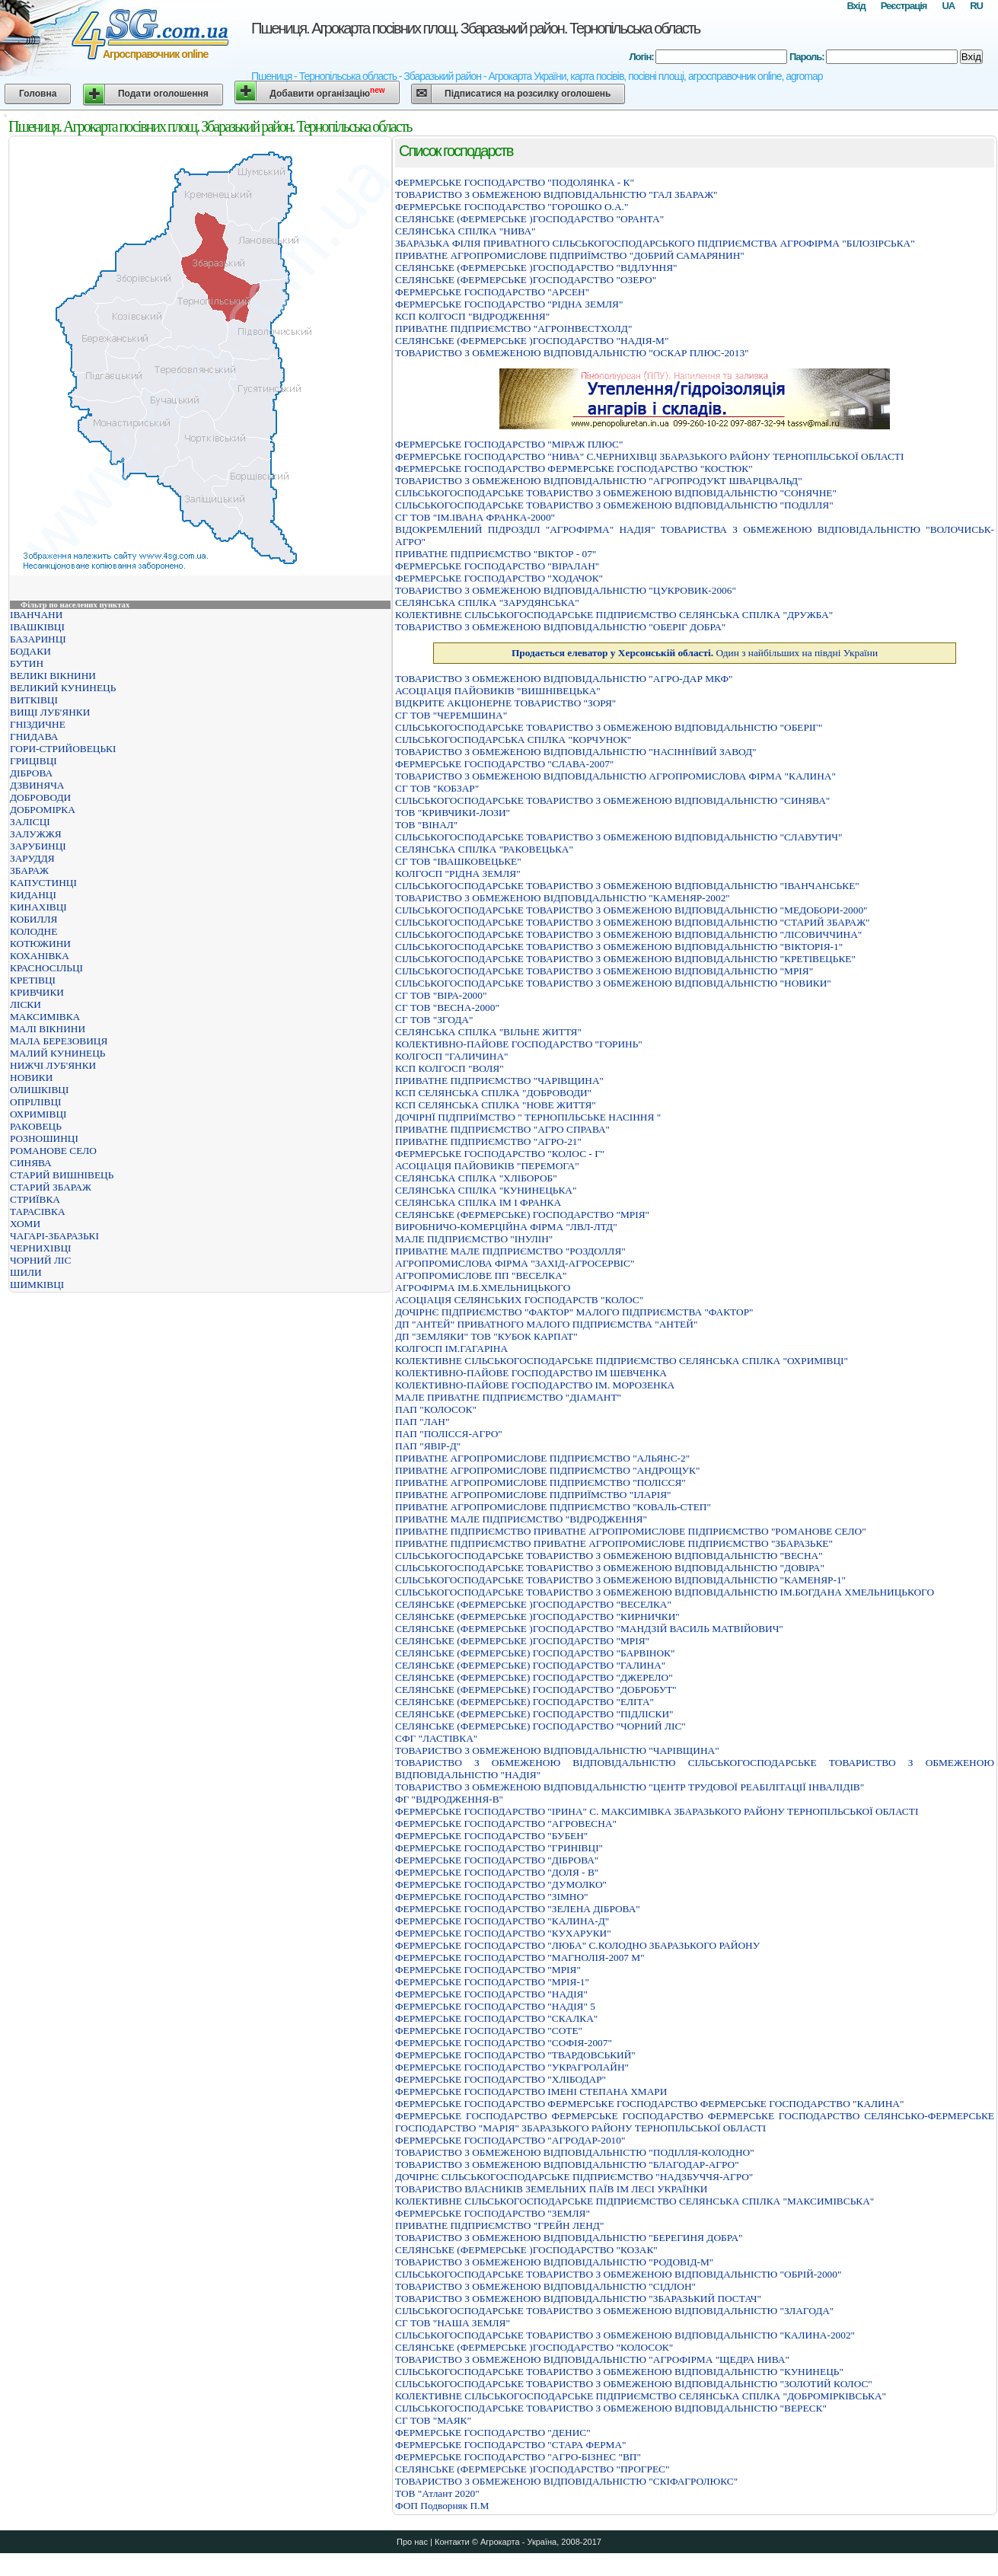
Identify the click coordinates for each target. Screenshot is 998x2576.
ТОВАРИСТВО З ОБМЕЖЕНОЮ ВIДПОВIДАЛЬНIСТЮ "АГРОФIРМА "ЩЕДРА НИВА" (592, 2359)
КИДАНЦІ (33, 895)
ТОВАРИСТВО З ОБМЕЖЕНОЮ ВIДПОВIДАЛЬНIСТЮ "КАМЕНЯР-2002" (562, 898)
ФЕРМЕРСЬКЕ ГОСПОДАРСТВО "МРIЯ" (488, 1969)
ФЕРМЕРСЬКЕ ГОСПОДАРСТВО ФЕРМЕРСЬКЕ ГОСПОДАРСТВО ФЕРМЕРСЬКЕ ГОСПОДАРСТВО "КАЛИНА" (649, 2103)
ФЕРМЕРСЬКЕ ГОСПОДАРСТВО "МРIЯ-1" (492, 1982)
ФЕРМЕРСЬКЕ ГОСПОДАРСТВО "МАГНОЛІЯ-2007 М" (520, 1957)
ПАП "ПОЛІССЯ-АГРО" (448, 1433)
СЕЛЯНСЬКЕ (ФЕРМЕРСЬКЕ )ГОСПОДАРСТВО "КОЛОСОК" (534, 2347)
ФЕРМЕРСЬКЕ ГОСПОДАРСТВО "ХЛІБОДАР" (500, 2079)
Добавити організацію (326, 92)
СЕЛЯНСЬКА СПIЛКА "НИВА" (465, 231)
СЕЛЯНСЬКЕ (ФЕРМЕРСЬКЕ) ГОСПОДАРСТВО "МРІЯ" (522, 1214)
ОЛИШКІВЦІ (39, 1089)
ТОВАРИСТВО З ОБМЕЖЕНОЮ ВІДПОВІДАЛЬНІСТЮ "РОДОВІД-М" (554, 2262)
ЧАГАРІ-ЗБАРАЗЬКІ (54, 1236)
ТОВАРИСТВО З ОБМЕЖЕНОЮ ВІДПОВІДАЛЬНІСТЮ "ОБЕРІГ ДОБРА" (560, 627)
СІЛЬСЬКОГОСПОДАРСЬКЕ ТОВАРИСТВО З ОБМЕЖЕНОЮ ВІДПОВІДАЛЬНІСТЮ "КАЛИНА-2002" (625, 2335)
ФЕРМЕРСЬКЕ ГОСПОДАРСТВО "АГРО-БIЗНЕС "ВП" (518, 2457)
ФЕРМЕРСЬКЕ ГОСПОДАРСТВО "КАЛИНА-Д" (502, 1921)
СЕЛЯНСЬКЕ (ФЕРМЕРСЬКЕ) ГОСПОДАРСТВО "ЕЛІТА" (524, 1701)
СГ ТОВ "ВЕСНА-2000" (447, 1007)
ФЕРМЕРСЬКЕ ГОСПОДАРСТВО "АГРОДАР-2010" (510, 2140)
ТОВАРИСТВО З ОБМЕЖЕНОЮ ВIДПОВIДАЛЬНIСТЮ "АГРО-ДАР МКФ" (563, 678)
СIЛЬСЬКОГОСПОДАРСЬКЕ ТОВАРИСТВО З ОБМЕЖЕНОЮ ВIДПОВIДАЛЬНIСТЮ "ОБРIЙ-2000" (618, 2274)
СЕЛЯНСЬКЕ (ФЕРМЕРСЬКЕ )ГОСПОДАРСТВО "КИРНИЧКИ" (537, 1616)
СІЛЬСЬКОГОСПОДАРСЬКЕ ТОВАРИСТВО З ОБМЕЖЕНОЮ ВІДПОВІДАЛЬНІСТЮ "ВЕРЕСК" (611, 2408)
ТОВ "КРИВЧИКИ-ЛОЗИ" (452, 812)
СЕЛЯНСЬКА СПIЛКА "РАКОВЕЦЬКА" (484, 849)
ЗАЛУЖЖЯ (36, 834)
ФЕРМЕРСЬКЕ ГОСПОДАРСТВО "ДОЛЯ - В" (496, 1872)
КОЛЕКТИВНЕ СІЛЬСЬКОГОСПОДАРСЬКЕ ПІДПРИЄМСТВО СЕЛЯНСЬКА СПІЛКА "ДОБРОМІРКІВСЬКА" (640, 2396)
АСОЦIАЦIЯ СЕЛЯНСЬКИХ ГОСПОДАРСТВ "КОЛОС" (519, 1300)
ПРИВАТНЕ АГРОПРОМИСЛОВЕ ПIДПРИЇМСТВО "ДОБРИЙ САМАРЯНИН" (570, 255)
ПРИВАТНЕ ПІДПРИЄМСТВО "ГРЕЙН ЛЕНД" (499, 2225)
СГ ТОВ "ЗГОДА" (434, 1019)
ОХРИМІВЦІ (38, 1114)
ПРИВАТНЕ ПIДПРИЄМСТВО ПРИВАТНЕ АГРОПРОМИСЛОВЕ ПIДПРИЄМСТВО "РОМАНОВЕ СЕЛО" (630, 1531)
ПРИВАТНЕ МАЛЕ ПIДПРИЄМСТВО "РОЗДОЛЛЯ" (510, 1251)
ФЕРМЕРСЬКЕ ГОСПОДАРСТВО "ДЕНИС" (493, 2432)
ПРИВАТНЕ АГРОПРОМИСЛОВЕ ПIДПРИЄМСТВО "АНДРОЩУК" (547, 1470)
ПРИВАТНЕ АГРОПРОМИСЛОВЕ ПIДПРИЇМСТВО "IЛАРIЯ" (533, 1494)
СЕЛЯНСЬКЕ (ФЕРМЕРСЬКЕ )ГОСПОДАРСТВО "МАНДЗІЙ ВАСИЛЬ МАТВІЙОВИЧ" (589, 1628)
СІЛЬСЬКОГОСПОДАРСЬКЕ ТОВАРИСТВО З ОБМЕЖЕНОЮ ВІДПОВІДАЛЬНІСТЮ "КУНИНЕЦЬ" (619, 2371)
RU (976, 5)
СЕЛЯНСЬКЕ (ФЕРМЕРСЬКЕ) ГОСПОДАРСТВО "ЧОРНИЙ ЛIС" (540, 1726)
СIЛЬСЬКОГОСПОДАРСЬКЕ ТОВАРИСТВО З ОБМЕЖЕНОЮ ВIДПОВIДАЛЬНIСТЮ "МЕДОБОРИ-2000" (631, 910)
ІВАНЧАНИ (36, 614)
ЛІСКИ (25, 1004)
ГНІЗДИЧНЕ (37, 724)
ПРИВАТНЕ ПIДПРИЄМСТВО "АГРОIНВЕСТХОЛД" (513, 328)
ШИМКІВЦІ (37, 1284)
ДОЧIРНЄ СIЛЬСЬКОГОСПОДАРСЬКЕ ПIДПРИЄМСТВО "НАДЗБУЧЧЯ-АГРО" (574, 2176)
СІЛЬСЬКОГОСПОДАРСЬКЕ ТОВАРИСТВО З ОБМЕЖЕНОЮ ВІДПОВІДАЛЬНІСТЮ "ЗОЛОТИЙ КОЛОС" (633, 2383)
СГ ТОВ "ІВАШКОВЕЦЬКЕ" (458, 861)
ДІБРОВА (31, 773)
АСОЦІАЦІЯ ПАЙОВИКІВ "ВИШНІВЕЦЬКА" (498, 691)
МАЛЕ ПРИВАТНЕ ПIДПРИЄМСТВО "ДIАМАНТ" (508, 1397)
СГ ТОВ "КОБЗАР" (437, 788)
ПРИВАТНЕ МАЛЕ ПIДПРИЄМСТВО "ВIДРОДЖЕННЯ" (521, 1519)
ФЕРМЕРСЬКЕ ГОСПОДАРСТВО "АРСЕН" (492, 292)
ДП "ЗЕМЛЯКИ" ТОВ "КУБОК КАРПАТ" (486, 1336)
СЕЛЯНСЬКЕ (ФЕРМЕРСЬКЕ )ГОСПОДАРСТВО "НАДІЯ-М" (531, 340)
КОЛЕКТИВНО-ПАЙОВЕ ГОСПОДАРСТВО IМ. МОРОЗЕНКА (534, 1385)
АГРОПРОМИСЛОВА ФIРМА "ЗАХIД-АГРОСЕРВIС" (514, 1263)
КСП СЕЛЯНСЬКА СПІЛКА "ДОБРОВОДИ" (493, 1092)
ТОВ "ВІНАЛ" (426, 825)
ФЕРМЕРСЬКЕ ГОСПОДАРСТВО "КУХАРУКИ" (503, 1933)
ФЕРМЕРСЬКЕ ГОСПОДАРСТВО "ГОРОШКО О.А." (511, 206)
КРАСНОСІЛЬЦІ (46, 968)
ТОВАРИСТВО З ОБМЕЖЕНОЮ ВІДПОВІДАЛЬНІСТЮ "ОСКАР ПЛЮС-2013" (572, 353)
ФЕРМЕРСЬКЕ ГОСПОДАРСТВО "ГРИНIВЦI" (499, 1848)
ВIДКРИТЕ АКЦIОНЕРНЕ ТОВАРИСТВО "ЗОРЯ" (505, 703)
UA (948, 5)
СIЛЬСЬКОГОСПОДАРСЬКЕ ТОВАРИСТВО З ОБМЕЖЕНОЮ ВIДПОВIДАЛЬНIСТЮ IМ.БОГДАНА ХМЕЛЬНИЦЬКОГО (664, 1592)
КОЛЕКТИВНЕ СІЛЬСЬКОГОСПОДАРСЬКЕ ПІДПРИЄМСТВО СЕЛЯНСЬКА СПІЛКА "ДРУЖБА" (614, 614)
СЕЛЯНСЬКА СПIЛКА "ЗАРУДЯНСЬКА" (487, 602)
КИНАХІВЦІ (38, 907)
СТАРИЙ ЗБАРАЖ (50, 1187)
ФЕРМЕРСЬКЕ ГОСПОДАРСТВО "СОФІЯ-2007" (503, 2042)
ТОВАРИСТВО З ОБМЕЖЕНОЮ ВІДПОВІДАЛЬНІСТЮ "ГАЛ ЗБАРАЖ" (556, 194)
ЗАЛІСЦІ (30, 821)
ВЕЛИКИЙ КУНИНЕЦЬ (63, 687)
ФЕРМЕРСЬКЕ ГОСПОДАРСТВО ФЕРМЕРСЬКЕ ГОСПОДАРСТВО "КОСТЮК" (574, 468)
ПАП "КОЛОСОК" (436, 1409)
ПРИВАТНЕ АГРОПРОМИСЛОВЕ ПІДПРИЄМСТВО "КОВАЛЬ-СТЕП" (553, 1507)
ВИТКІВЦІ (34, 700)
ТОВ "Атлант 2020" (437, 2493)
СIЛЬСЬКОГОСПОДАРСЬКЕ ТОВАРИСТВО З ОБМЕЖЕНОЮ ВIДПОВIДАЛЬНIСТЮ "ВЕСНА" (609, 1555)
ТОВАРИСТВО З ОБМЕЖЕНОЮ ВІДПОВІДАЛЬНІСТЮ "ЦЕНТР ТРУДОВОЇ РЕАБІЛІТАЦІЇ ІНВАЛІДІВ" (629, 1787)
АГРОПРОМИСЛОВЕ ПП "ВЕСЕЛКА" (480, 1275)
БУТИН (26, 663)
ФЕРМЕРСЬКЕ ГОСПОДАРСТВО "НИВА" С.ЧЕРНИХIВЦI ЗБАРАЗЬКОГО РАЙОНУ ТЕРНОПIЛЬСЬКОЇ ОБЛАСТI (649, 456)
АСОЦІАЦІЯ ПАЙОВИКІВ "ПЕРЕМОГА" (487, 1166)
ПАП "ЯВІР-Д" (428, 1446)
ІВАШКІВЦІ (37, 627)
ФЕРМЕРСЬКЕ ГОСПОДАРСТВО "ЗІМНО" (491, 1896)
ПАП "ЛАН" (422, 1421)
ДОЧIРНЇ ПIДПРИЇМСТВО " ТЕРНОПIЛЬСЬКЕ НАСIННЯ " (528, 1117)
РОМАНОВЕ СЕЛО (53, 1150)
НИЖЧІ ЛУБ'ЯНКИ (53, 1065)
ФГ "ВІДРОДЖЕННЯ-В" (449, 1799)
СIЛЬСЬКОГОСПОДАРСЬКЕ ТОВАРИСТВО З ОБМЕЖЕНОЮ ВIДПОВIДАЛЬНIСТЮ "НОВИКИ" (613, 983)
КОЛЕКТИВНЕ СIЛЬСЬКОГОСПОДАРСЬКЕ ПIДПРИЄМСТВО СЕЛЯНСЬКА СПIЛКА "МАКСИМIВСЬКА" (634, 2201)
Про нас (412, 2541)
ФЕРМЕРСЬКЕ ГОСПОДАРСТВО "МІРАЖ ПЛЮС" (509, 444)
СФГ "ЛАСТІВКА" (436, 1738)
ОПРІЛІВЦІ (36, 1102)
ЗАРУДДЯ (32, 858)
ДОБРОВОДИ (40, 797)
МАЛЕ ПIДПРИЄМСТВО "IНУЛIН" (474, 1239)
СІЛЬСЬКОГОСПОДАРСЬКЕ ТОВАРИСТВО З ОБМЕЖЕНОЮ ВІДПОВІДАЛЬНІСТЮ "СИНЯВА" (612, 800)
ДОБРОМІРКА (42, 809)
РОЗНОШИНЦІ (44, 1138)
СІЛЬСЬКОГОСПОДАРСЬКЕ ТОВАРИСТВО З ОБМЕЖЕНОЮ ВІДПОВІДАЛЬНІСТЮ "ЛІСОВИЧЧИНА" (628, 934)
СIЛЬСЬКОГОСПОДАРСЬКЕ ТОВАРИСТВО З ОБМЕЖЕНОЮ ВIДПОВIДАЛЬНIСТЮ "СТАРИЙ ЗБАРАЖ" (632, 922)
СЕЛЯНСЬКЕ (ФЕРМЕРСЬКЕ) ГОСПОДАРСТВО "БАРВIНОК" (534, 1653)
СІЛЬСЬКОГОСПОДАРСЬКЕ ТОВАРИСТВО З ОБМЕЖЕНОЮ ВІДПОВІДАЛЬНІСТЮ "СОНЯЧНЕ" (616, 493)
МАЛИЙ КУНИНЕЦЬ (57, 1053)
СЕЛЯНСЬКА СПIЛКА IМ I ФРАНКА (478, 1202)
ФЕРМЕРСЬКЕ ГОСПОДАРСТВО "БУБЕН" (491, 1835)
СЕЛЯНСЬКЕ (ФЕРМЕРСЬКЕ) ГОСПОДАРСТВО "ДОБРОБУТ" (536, 1689)
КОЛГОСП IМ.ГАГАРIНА (451, 1348)
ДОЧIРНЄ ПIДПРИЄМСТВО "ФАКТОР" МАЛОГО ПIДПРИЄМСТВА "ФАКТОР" (574, 1312)
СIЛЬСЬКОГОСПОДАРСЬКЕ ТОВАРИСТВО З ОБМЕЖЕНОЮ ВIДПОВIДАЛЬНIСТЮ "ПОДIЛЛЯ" (614, 505)
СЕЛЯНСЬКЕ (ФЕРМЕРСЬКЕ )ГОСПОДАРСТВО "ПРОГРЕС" (532, 2469)
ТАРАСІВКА (37, 1211)
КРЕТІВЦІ (33, 980)
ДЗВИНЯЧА (37, 785)
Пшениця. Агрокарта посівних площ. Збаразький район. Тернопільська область (475, 28)
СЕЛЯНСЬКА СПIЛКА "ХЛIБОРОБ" (476, 1178)
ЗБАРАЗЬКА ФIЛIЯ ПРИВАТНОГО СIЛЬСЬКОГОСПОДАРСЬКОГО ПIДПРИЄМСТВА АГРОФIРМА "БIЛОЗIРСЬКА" (655, 243)
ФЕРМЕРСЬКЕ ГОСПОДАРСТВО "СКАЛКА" (496, 2018)
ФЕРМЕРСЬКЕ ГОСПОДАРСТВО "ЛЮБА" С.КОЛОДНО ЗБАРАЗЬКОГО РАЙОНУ (577, 1945)
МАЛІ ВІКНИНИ (47, 1029)
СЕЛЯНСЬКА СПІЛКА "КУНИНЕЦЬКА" (485, 1190)
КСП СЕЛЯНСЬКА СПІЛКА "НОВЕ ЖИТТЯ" (495, 1105)
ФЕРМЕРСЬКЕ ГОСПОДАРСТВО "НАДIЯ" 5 (495, 2006)
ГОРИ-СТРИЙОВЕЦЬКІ (63, 748)
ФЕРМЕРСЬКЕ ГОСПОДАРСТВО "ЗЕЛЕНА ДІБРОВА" (517, 1908)
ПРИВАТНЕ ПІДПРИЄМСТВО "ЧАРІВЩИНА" (499, 1080)
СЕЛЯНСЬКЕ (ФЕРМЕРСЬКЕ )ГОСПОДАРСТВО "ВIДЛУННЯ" (536, 267)
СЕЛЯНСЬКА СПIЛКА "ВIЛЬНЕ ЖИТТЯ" (488, 1032)
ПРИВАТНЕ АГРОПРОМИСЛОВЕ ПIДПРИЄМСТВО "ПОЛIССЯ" (540, 1482)
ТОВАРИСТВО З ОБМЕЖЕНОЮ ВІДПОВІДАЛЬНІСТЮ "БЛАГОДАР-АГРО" (567, 2164)
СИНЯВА (31, 1162)
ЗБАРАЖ (29, 870)
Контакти (452, 2541)
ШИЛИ (26, 1272)
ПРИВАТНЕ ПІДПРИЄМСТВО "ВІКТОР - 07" (495, 554)
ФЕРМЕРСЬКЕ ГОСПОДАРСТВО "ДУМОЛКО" (501, 1884)
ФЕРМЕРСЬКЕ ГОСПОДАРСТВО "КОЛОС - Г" (499, 1153)
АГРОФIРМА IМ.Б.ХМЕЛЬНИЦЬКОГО (482, 1287)
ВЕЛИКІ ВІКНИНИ (53, 675)
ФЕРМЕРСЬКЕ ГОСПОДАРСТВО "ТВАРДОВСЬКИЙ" (515, 2055)
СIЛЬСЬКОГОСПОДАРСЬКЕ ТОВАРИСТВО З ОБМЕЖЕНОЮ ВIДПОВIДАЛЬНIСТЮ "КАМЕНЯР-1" (620, 1580)
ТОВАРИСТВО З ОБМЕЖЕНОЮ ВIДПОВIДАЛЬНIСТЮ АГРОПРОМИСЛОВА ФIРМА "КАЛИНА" (615, 776)
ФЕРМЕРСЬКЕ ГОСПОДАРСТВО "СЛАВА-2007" (504, 764)
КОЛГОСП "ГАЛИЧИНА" (452, 1056)
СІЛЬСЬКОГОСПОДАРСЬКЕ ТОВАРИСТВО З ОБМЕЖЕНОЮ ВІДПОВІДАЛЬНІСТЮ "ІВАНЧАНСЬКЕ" (627, 885)
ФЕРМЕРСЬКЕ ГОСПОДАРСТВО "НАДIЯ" (491, 1994)
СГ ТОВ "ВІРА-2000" (440, 995)
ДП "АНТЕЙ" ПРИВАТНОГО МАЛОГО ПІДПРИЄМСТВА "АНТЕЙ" (546, 1324)
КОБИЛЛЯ (33, 919)
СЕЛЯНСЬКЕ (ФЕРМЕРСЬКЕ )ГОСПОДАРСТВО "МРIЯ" (522, 1641)
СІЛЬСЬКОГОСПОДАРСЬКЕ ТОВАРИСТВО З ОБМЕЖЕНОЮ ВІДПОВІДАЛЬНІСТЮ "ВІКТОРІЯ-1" (619, 946)
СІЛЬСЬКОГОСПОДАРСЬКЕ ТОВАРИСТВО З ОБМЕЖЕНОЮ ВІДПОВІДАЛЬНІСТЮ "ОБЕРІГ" (608, 727)
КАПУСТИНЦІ (43, 882)
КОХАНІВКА (39, 955)
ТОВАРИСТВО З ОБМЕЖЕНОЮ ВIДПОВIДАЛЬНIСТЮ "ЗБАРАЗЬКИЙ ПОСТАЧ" (578, 2298)
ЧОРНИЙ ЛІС (40, 1260)
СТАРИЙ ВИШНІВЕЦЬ (61, 1175)
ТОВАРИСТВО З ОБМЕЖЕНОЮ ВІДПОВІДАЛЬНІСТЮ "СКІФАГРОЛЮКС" (566, 2481)
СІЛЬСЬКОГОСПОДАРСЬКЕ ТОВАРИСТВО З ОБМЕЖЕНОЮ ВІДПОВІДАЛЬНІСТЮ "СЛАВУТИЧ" (618, 837)
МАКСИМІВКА (45, 1016)
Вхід (856, 5)
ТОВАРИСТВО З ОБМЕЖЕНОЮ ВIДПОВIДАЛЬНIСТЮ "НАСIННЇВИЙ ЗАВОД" (576, 751)
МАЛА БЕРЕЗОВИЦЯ (58, 1041)
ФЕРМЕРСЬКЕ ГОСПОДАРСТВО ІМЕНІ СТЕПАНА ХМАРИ (531, 2091)
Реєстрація (904, 5)
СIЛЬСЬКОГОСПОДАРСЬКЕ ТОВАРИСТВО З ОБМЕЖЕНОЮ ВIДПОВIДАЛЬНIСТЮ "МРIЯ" (604, 971)
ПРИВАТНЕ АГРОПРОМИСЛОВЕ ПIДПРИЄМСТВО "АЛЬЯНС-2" (542, 1458)
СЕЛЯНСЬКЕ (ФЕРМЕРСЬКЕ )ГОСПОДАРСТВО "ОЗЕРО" (525, 279)
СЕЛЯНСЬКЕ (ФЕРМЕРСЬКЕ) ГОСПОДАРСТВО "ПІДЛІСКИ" (534, 1714)
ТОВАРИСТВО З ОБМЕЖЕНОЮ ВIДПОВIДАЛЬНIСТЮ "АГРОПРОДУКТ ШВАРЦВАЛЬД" (598, 480)
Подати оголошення (163, 93)
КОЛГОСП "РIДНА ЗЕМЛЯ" (458, 873)
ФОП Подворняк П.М (442, 2505)
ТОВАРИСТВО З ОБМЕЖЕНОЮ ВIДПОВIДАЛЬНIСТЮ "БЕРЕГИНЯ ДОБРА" (568, 2237)
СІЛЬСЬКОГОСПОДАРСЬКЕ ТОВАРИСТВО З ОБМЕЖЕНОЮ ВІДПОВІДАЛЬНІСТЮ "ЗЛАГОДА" (614, 2310)
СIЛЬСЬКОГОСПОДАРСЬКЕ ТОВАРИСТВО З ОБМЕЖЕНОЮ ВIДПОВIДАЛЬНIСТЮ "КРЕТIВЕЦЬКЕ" (625, 958)
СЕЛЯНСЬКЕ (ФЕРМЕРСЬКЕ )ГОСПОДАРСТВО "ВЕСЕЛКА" (533, 1604)
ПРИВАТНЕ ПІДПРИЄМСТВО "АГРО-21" (488, 1141)
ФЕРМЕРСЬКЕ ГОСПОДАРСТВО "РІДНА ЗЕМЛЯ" (509, 304)
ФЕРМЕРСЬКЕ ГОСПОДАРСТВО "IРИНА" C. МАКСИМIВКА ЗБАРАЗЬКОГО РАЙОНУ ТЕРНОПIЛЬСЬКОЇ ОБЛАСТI (656, 1811)
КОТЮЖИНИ (40, 943)
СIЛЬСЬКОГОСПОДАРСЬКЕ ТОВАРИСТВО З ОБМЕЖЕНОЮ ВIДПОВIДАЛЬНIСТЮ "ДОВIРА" (609, 1567)
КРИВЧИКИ (37, 992)
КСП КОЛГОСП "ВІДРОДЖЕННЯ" (472, 316)
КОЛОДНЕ (33, 931)
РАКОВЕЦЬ (36, 1126)
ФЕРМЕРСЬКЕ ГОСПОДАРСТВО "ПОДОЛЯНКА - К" (514, 182)
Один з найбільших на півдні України (695, 652)
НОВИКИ (31, 1077)
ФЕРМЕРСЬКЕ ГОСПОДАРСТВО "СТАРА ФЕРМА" (510, 2444)
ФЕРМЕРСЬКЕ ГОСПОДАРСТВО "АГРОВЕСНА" (506, 1823)
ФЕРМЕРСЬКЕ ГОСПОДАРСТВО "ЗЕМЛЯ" (492, 2213)
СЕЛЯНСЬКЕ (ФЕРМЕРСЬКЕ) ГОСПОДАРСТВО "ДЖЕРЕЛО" (534, 1677)
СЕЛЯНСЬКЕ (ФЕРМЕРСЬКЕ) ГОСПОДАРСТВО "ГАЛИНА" (530, 1665)
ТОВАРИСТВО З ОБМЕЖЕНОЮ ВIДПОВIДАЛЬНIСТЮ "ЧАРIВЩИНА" (557, 1750)
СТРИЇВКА (35, 1199)
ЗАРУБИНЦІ (38, 846)
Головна (37, 93)
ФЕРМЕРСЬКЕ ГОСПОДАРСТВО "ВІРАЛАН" (497, 566)
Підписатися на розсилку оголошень (528, 93)
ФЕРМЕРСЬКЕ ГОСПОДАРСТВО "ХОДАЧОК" (499, 578)
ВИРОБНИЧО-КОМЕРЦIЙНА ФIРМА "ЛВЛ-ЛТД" (506, 1226)
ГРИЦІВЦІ (33, 761)
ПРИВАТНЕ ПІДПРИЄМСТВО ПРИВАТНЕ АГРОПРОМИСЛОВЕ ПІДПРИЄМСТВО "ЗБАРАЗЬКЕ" (614, 1543)
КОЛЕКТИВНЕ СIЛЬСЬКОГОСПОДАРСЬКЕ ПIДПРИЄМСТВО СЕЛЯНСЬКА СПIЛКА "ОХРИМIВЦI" (621, 1360)
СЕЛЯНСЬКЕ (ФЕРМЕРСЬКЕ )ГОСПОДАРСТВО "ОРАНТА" (529, 219)
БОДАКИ (30, 651)
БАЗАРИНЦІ (38, 639)
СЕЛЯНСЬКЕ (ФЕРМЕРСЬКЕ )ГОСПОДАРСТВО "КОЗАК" (526, 2250)
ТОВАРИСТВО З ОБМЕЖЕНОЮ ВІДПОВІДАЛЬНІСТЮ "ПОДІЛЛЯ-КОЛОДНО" (574, 2152)
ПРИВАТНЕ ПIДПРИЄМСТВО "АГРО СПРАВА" (502, 1129)
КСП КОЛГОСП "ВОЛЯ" (449, 1068)
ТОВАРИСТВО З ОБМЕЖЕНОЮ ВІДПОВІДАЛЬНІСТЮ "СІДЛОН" (545, 2286)
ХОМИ (25, 1223)
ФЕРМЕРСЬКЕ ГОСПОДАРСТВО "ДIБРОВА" (496, 1860)
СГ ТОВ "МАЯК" (433, 2420)
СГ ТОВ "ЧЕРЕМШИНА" (451, 715)
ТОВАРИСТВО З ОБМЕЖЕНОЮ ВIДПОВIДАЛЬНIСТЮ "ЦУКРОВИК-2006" (565, 590)
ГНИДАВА (34, 736)
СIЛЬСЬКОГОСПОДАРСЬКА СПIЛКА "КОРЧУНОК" (513, 739)
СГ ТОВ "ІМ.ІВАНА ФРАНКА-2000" (475, 517)
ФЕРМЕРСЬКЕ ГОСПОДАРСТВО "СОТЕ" (488, 2030)
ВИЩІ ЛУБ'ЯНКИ (50, 712)
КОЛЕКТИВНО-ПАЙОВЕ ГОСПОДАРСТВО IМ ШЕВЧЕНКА (531, 1373)
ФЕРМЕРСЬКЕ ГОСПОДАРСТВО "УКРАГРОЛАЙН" (512, 2067)
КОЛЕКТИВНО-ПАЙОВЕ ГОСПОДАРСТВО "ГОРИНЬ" (518, 1044)
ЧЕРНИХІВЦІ (40, 1248)
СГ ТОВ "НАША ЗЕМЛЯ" (452, 2323)
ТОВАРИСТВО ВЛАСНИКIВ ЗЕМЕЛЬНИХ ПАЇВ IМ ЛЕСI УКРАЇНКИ (551, 2189)
